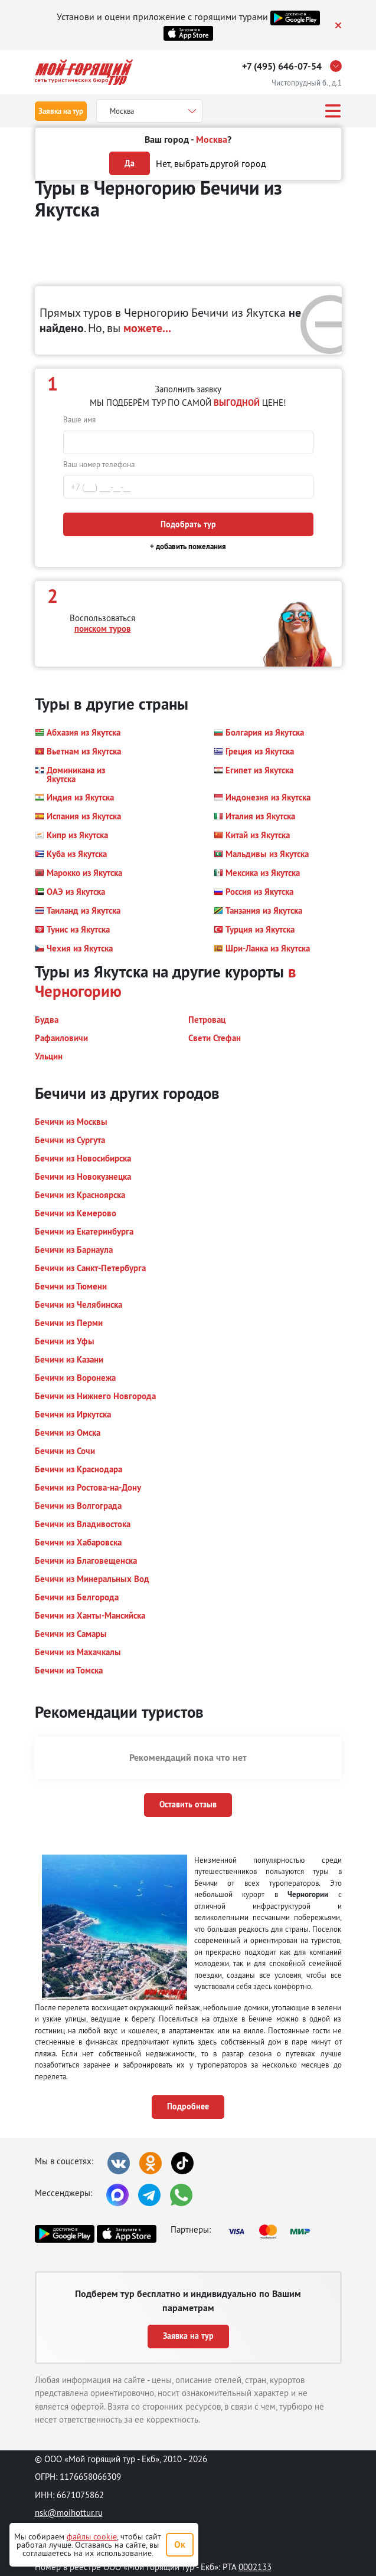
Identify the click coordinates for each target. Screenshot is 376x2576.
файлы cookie (92, 2536)
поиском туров (102, 628)
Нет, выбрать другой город (211, 163)
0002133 (255, 2566)
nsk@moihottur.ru (69, 2512)
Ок (179, 2544)
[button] (77, 732)
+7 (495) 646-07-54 (282, 66)
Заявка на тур (60, 111)
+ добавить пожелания (188, 547)
